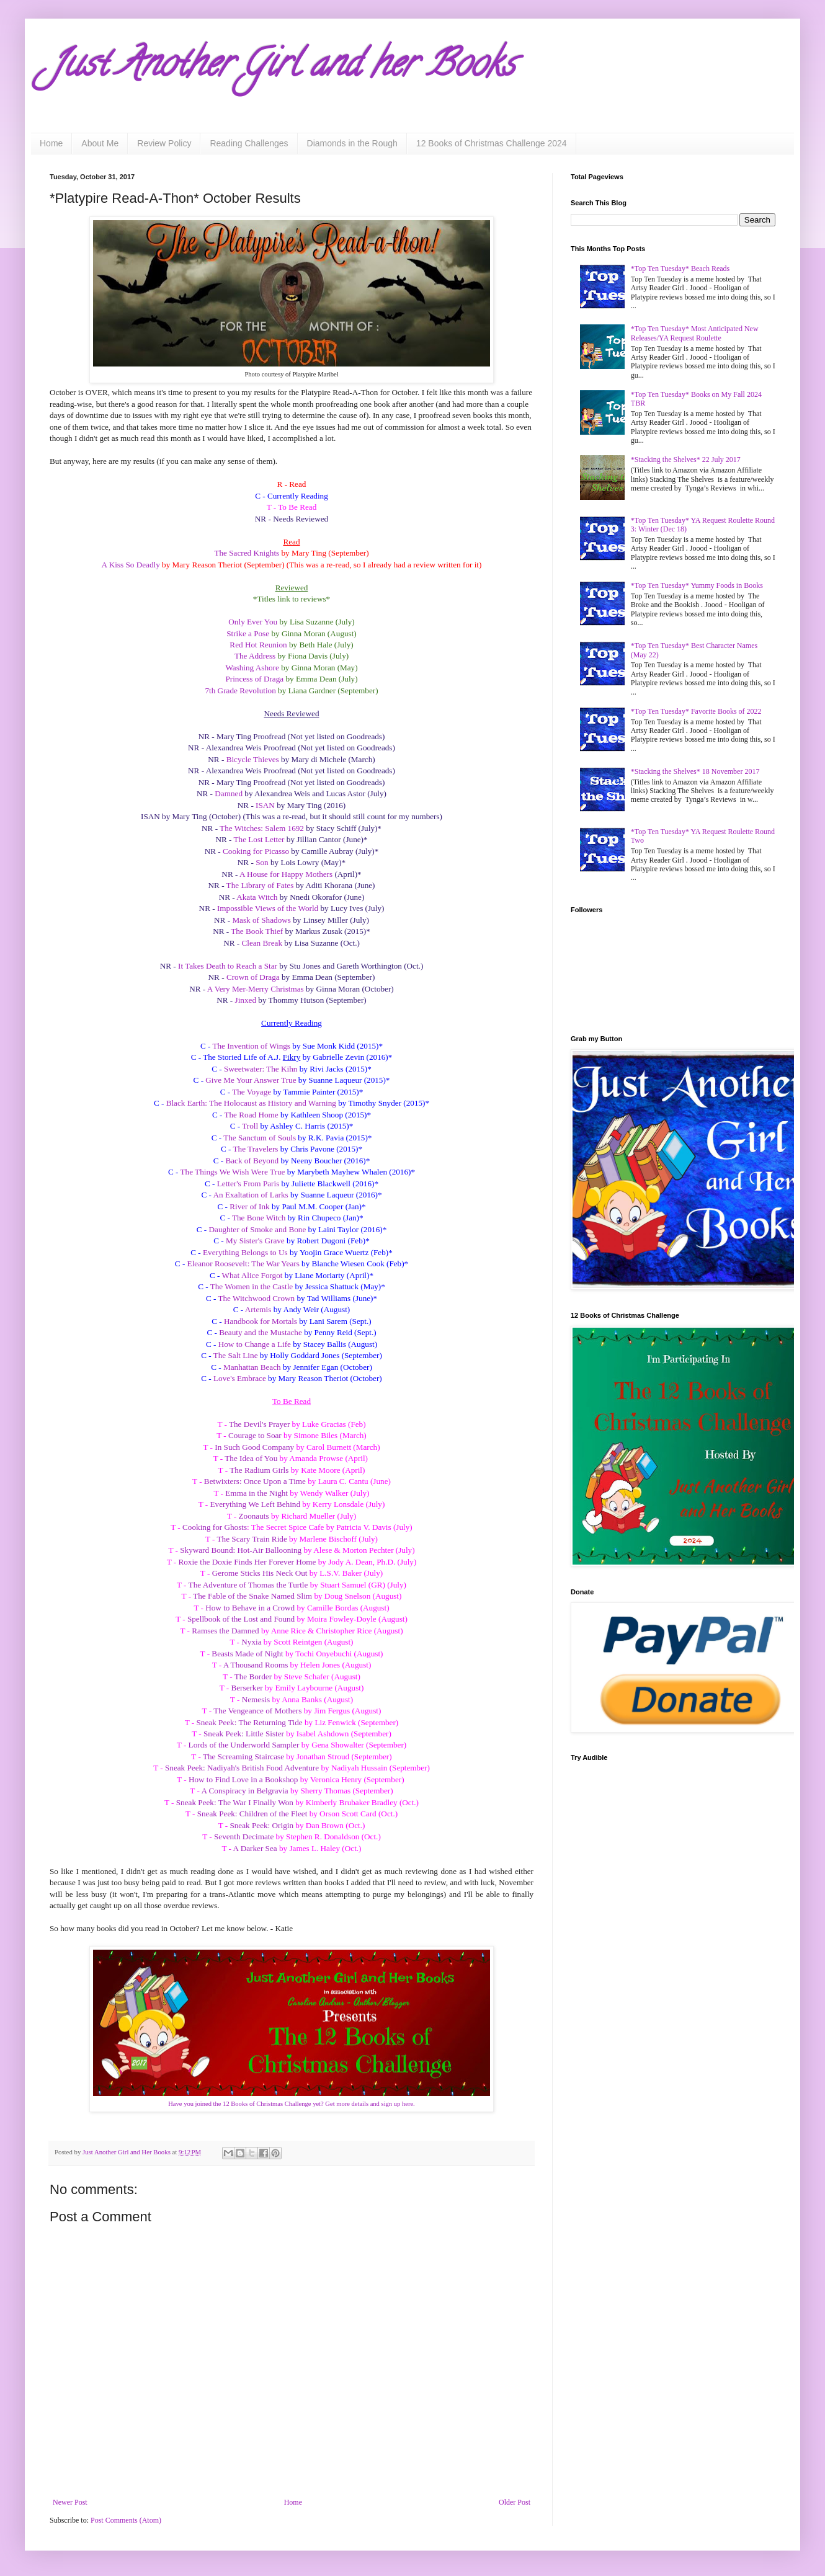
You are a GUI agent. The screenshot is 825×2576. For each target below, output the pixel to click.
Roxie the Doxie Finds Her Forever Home (247, 1561)
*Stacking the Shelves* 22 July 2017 (686, 459)
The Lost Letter (258, 839)
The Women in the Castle (251, 1286)
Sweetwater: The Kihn (260, 1068)
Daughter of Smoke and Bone (257, 1229)
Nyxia (251, 1641)
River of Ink (249, 1206)
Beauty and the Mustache (260, 1332)
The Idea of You (251, 1458)
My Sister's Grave (255, 1240)
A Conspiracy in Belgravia (244, 1790)
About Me (99, 143)
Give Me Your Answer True (250, 1080)
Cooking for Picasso (256, 851)
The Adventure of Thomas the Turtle (248, 1584)
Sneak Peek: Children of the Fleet (252, 1813)
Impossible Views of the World (267, 908)
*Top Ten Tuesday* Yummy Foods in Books (697, 585)
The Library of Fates (260, 885)
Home (51, 143)
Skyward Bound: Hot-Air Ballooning (240, 1550)
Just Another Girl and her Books (282, 67)
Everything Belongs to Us (245, 1252)
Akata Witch (256, 897)
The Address (254, 655)
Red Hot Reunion (258, 644)
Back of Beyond (252, 1160)
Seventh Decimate (244, 1836)
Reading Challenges (249, 143)
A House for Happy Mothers (285, 874)
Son (262, 862)
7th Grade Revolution (240, 690)
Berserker (246, 1687)
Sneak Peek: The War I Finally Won (234, 1802)
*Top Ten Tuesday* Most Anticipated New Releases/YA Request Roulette (695, 333)
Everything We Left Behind (255, 1504)
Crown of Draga (253, 977)
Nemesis (256, 1699)
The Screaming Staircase (243, 1756)
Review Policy (164, 143)
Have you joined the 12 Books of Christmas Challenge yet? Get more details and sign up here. (291, 2103)
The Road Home (251, 1114)
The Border (253, 1676)
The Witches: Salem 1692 (262, 828)
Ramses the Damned (225, 1630)
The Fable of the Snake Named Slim (252, 1596)
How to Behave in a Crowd (250, 1607)
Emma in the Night (256, 1493)
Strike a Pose (247, 633)
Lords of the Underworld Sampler (244, 1744)
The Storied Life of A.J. (243, 1057)
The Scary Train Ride (252, 1538)
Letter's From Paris (248, 1183)
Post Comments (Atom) (126, 2520)
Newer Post (70, 2502)
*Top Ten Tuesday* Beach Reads (680, 268)
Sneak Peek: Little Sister (243, 1733)
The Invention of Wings (251, 1045)
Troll (250, 1125)
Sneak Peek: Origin (261, 1825)
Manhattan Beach (252, 1367)
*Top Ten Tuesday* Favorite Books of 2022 (696, 711)
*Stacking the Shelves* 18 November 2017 (695, 771)
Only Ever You (252, 621)
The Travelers (256, 1148)
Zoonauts (254, 1516)
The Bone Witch (258, 1217)
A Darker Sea (255, 1848)
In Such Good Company (254, 1447)
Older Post (514, 2502)
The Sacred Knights (246, 552)
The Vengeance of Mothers (257, 1710)
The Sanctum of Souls (259, 1137)
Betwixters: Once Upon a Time (255, 1481)
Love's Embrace (239, 1378)
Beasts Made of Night (247, 1653)
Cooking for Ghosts (214, 1527)
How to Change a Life (254, 1344)
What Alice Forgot (252, 1275)
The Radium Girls (259, 1470)
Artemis (258, 1309)
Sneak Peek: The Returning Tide (250, 1722)
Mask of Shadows (261, 920)
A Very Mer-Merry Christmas (255, 988)
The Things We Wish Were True (233, 1171)
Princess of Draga (254, 678)
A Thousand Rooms (255, 1664)
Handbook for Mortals (260, 1321)
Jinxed (245, 1000)
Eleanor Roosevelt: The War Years (243, 1263)
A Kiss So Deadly (131, 564)
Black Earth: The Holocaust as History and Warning (251, 1103)
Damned (229, 793)
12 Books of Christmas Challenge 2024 (491, 143)
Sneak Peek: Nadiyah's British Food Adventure (242, 1767)
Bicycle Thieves (252, 759)
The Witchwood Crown (256, 1298)
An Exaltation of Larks (250, 1194)
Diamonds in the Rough (352, 143)
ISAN (265, 805)
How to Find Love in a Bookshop (243, 1779)
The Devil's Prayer (259, 1424)
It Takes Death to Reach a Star (227, 965)
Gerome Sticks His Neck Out (260, 1573)
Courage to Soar (255, 1435)
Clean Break (261, 943)
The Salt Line (235, 1355)
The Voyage (251, 1091)
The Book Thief (257, 931)
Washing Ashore (252, 667)
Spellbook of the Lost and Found (241, 1618)
